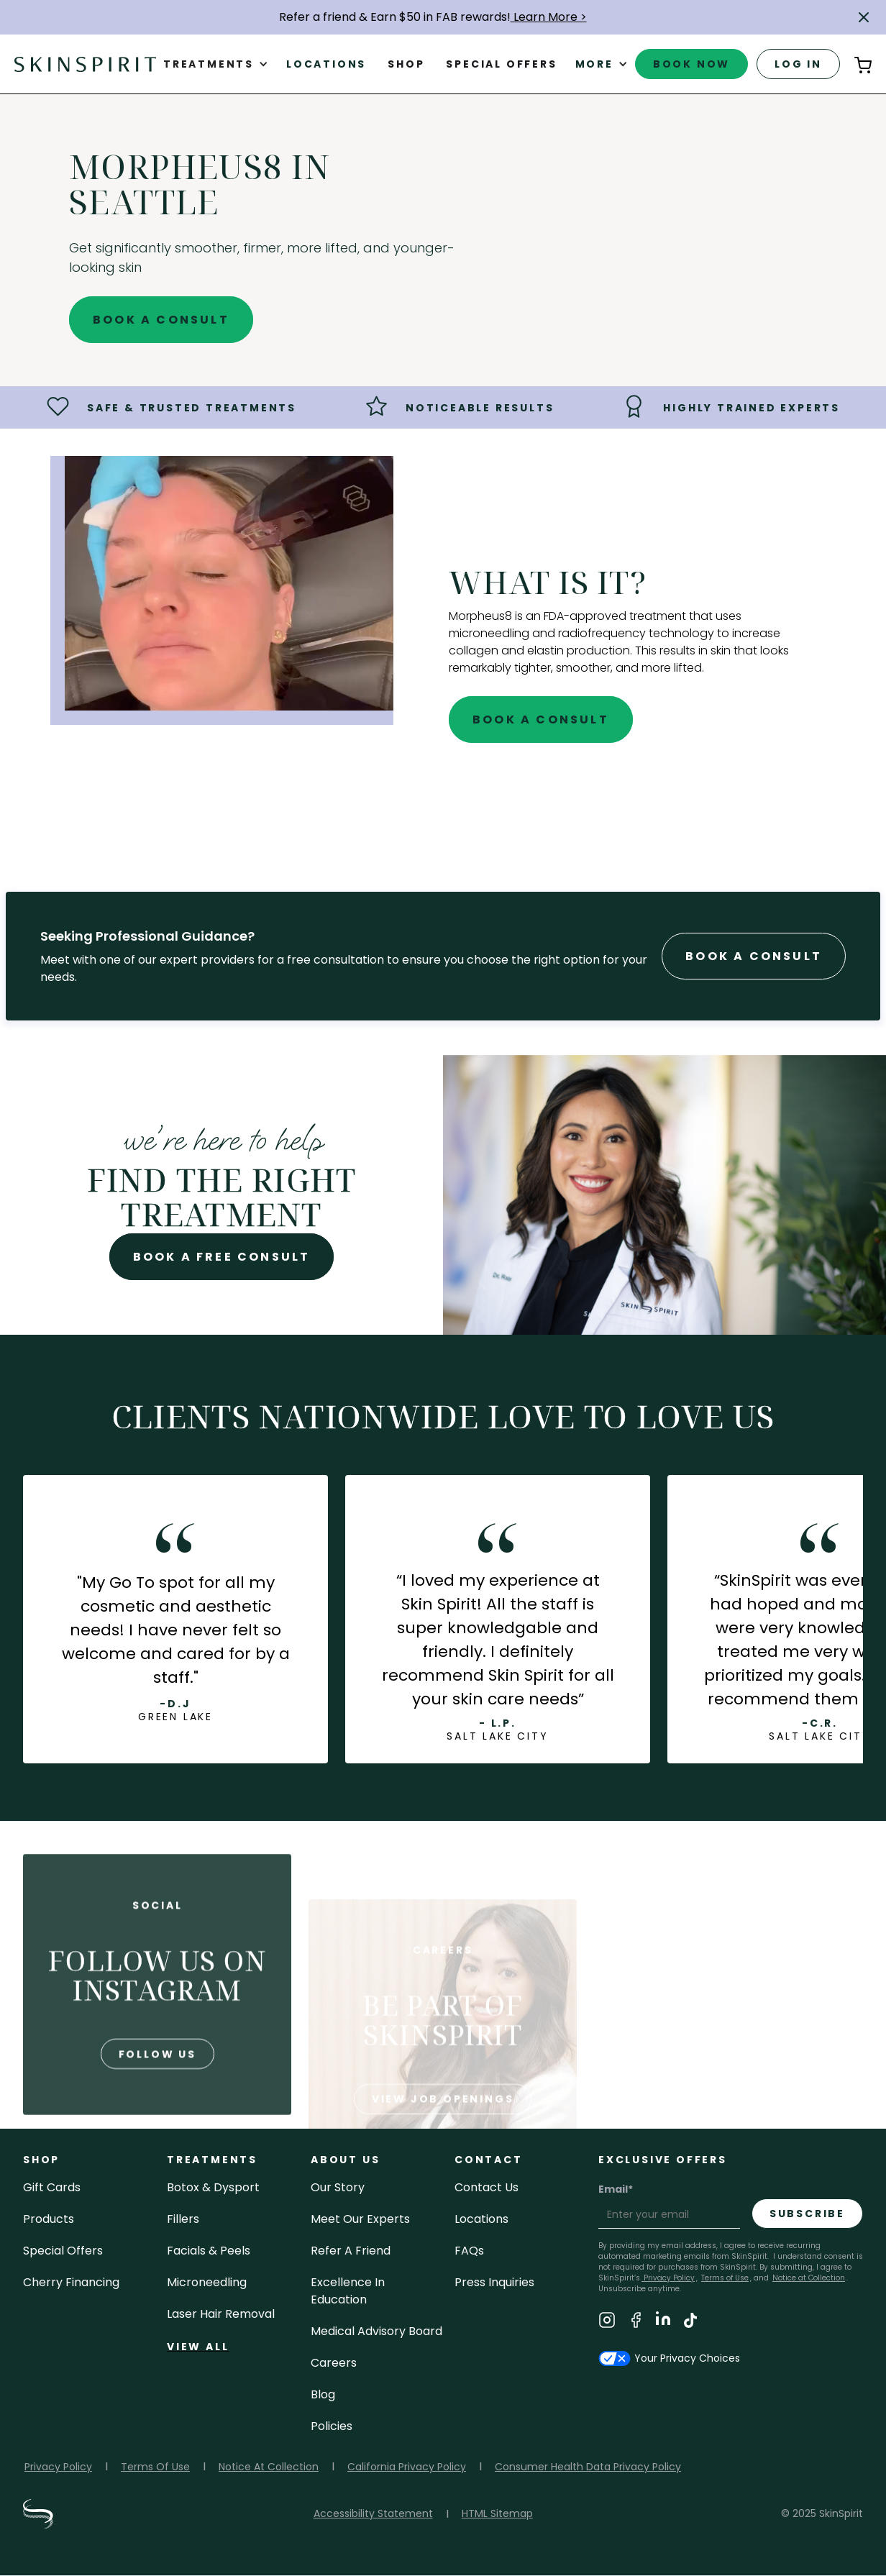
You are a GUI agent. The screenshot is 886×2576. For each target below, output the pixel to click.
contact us (487, 2187)
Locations (326, 64)
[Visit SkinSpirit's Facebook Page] (635, 2322)
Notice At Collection (269, 2466)
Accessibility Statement (373, 2513)
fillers (183, 2219)
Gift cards (52, 2187)
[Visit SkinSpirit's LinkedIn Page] (663, 2322)
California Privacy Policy (406, 2466)
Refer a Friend (351, 2250)
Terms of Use (725, 2278)
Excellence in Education (348, 2291)
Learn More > (549, 17)
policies (331, 2426)
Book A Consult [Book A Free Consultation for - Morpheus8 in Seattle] (161, 319)
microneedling (207, 2282)
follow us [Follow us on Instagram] (157, 2107)
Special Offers (63, 2250)
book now (691, 64)
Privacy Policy (668, 2278)
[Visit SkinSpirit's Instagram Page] (607, 2322)
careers (334, 2363)
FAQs (469, 2250)
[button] (863, 17)
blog (323, 2394)
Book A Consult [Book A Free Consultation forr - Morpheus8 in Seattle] (753, 956)
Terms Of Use (155, 2466)
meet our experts (360, 2219)
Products (48, 2219)
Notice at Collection (808, 2278)
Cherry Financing (71, 2282)
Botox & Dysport (213, 2187)
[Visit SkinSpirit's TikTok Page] (690, 2322)
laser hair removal (221, 2314)
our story (338, 2187)
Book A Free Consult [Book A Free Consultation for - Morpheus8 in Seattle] (222, 1256)
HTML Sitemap (497, 2513)
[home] (85, 64)
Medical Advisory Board (376, 2331)
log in (798, 64)
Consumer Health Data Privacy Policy (588, 2466)
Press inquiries (494, 2282)
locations (481, 2219)
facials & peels (208, 2250)
